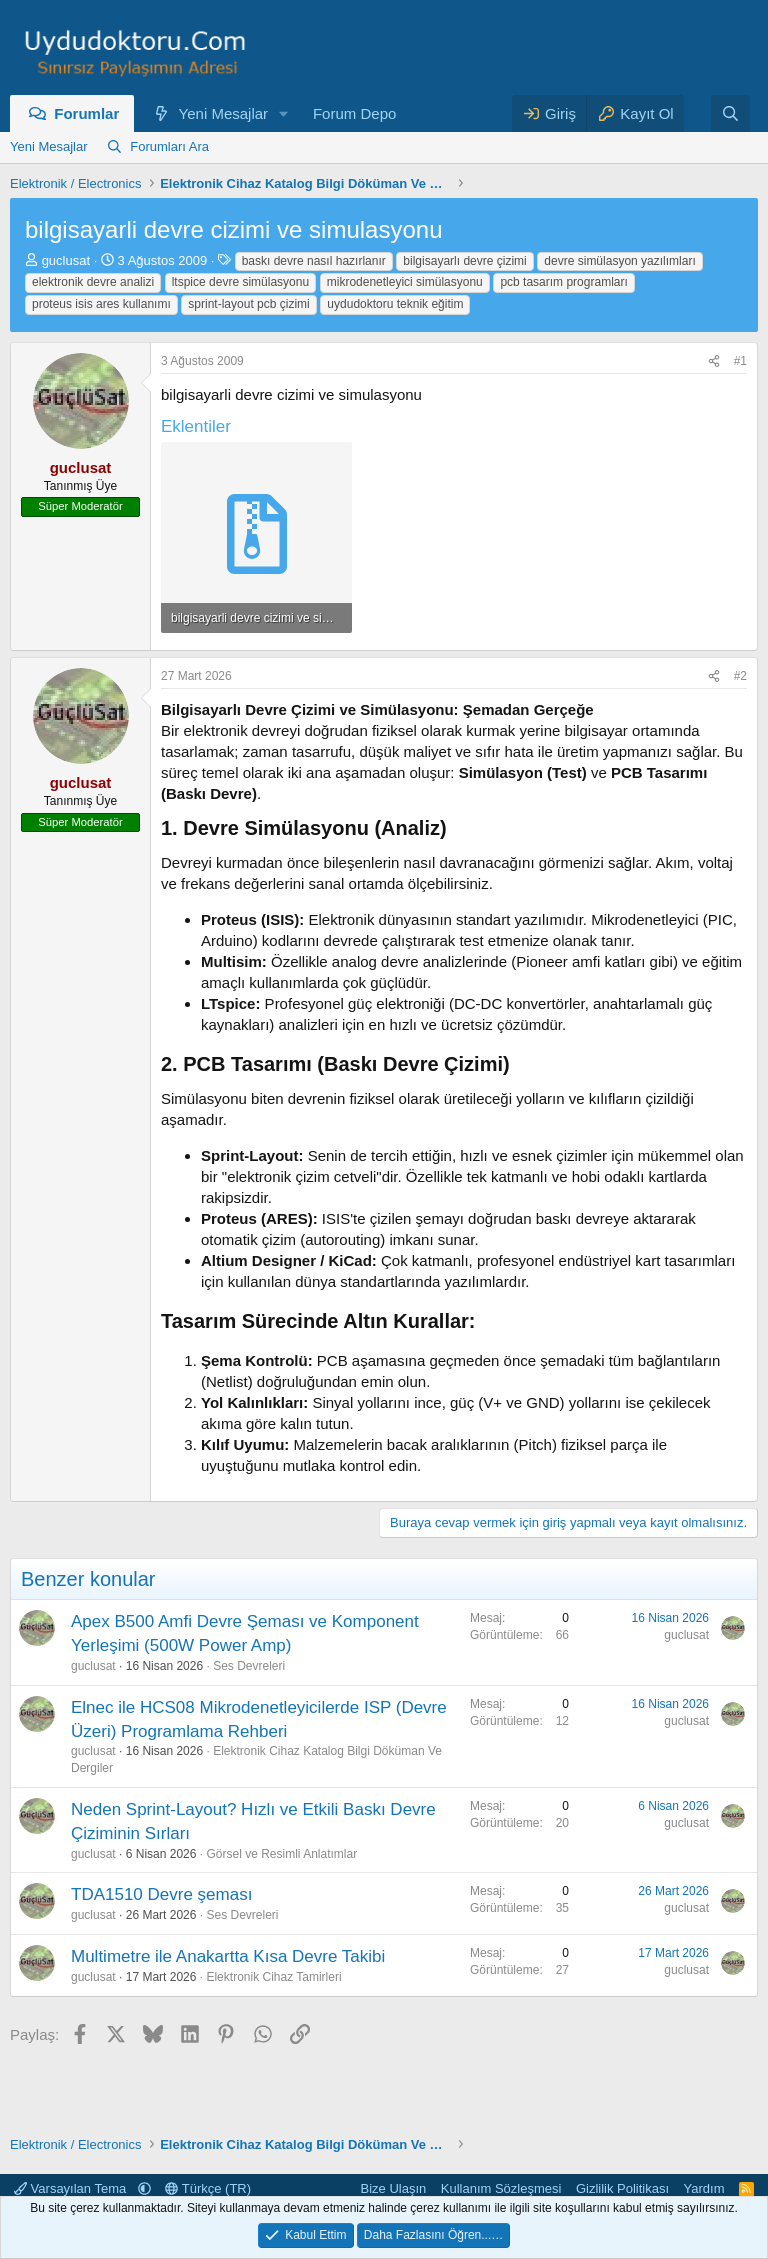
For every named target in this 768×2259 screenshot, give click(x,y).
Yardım (704, 2188)
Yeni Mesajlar (224, 113)
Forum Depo (354, 113)
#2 (740, 676)
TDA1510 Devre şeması (161, 1894)
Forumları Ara (169, 146)
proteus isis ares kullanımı (101, 304)
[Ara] (730, 113)
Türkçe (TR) (208, 2188)
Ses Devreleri (249, 1666)
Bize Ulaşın (394, 2188)
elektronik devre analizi (93, 282)
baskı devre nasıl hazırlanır (314, 261)
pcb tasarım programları (563, 282)
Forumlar (86, 113)
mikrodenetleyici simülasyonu (405, 282)
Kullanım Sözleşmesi (501, 2188)
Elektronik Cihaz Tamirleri (273, 1977)
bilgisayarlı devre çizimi (464, 261)
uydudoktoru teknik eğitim (395, 304)
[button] (284, 113)
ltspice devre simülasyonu (240, 282)
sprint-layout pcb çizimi (248, 304)
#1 (740, 361)
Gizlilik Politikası (622, 2188)
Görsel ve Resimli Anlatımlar (281, 1854)
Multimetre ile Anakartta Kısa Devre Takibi (228, 1956)
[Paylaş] (714, 361)
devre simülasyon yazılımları (619, 261)
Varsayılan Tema (72, 2188)
